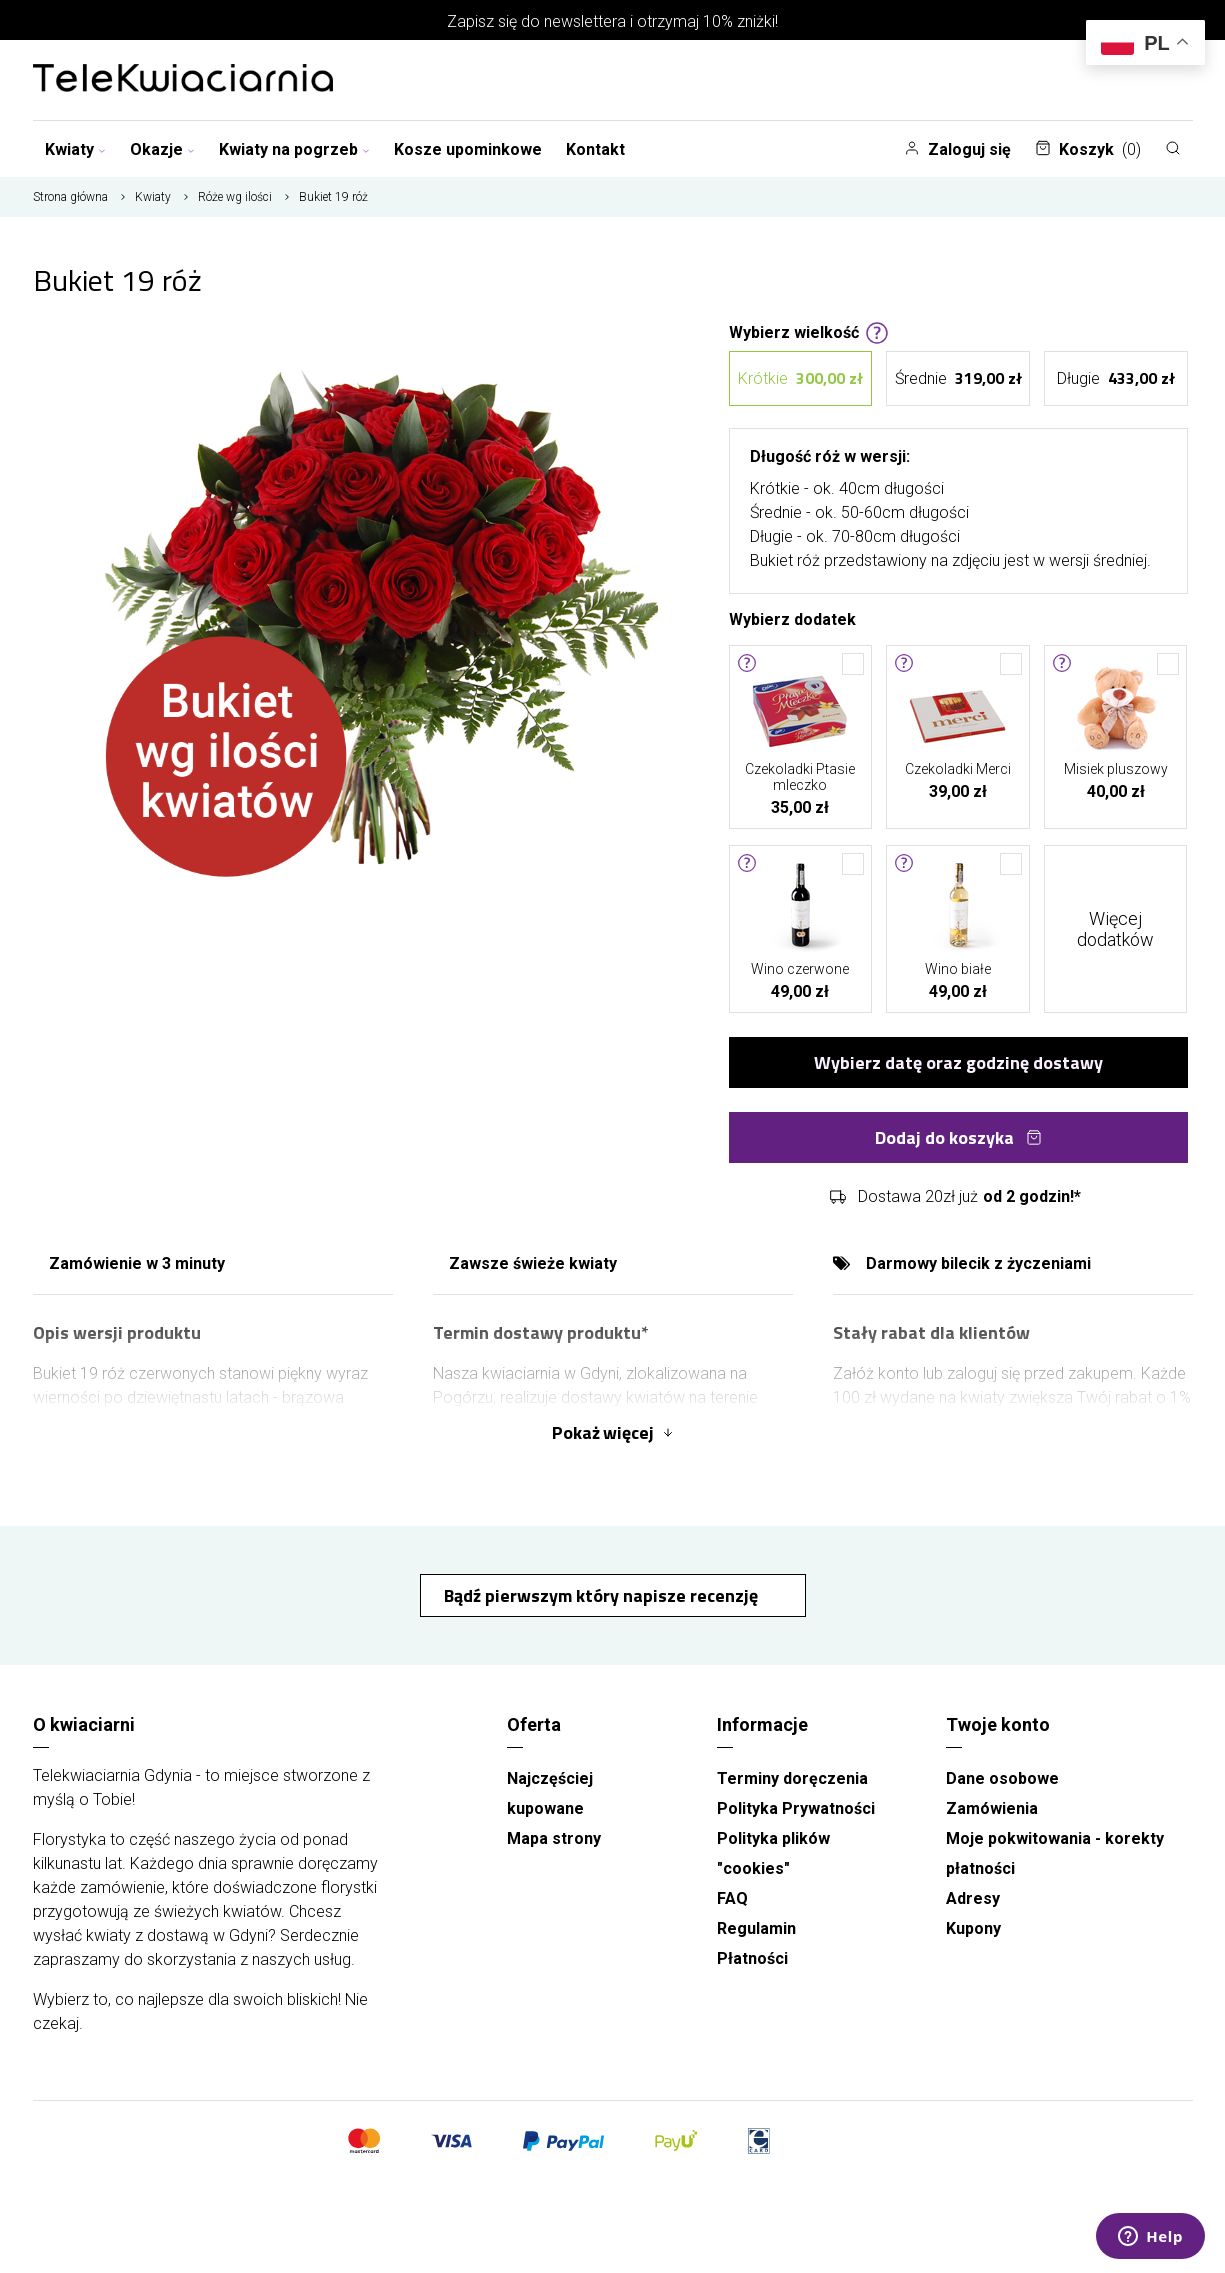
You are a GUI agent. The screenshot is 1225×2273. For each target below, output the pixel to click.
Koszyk (1088, 149)
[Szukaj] (1173, 148)
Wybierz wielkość (809, 331)
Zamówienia (992, 1808)
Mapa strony (554, 1838)
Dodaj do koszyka (958, 1137)
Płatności (752, 1958)
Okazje (162, 149)
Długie (1116, 378)
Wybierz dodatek (792, 618)
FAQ (732, 1898)
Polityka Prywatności (796, 1808)
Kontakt (595, 149)
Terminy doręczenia (792, 1778)
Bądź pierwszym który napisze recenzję (603, 1595)
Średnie (958, 378)
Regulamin (756, 1928)
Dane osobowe (1002, 1778)
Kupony (973, 1928)
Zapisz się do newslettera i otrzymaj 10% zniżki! (612, 21)
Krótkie (800, 378)
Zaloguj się (957, 149)
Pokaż (613, 1432)
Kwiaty (75, 149)
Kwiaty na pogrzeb (294, 149)
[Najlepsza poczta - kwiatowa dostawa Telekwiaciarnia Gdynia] (183, 80)
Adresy (973, 1898)
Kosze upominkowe (468, 149)
